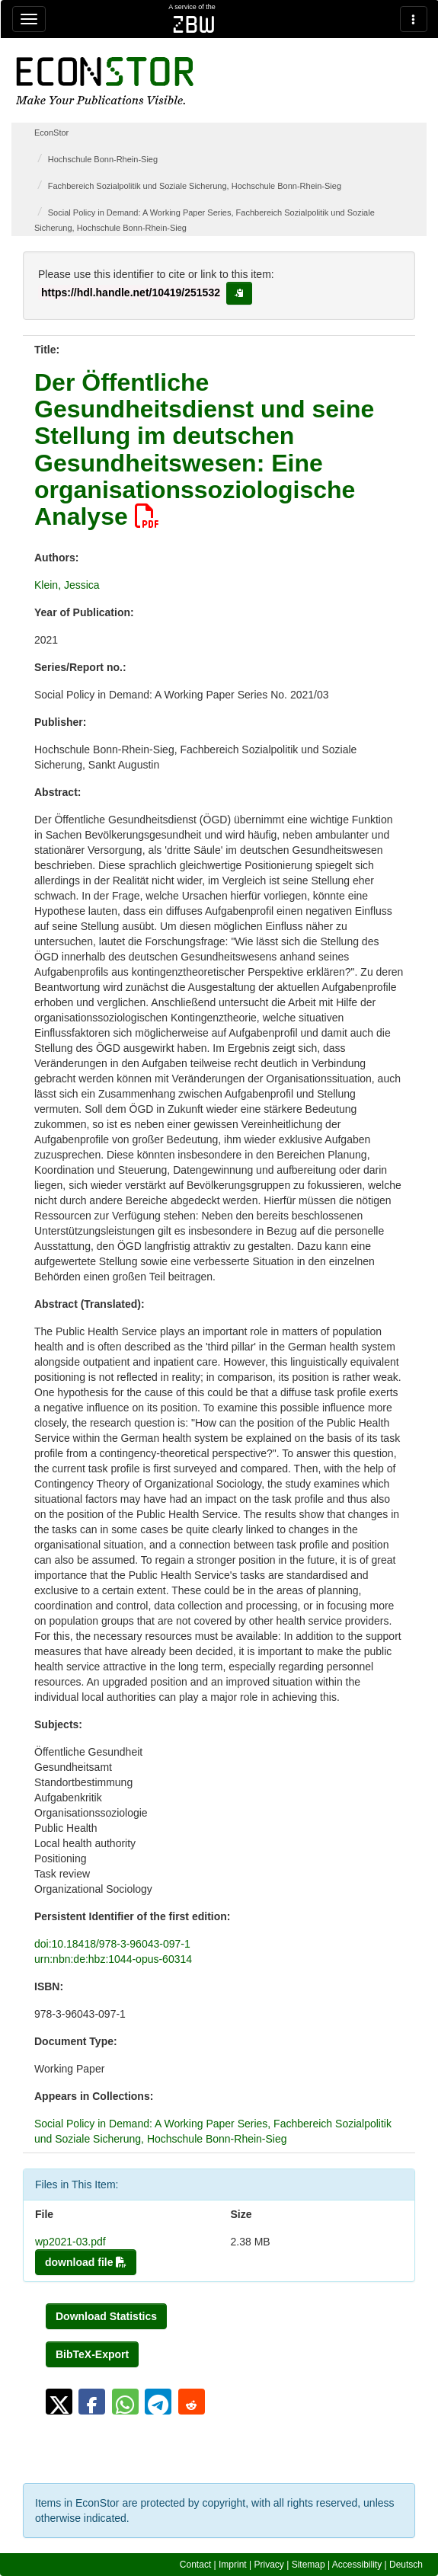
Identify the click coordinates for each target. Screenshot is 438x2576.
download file (85, 2262)
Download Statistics (106, 2316)
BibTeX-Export (92, 2354)
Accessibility (357, 2564)
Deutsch (406, 2564)
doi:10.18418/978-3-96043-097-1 (112, 1944)
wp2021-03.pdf (70, 2242)
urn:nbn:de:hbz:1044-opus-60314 (113, 1959)
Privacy (269, 2564)
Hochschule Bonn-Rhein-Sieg (103, 159)
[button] (59, 2402)
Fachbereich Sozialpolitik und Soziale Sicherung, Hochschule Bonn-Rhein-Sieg (194, 185)
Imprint (233, 2564)
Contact (195, 2564)
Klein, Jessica (67, 585)
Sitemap (308, 2564)
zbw (194, 24)
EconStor (51, 132)
